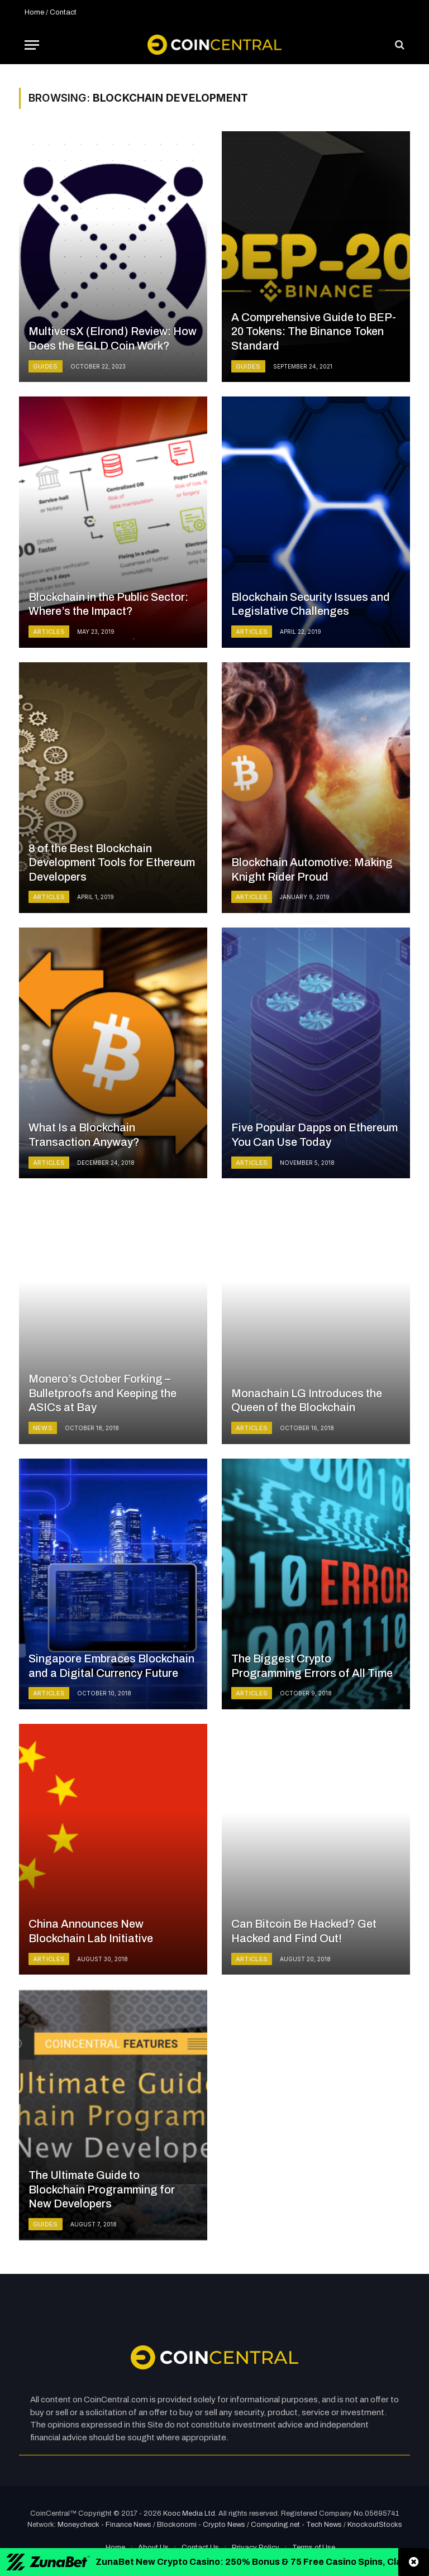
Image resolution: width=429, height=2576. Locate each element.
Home (34, 12)
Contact (63, 12)
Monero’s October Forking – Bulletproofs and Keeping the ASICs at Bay (102, 1393)
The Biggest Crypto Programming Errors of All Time (312, 1665)
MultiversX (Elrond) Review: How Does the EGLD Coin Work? (112, 338)
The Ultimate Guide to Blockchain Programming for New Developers (101, 2189)
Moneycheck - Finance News (104, 2525)
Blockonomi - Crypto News (201, 2525)
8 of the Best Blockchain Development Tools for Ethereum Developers (111, 862)
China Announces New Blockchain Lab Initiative (90, 1931)
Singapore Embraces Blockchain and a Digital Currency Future (111, 1665)
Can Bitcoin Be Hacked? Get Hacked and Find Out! (303, 1931)
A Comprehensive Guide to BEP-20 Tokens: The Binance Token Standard (313, 331)
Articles (49, 631)
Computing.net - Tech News (296, 2525)
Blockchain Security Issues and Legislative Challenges (310, 604)
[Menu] (32, 45)
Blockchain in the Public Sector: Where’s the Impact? (108, 604)
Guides (45, 366)
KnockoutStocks (374, 2525)
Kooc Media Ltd (189, 2513)
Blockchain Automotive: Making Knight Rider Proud (312, 869)
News (43, 1428)
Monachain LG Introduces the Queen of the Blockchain (306, 1400)
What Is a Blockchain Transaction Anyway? (84, 1134)
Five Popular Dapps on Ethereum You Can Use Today (314, 1134)
